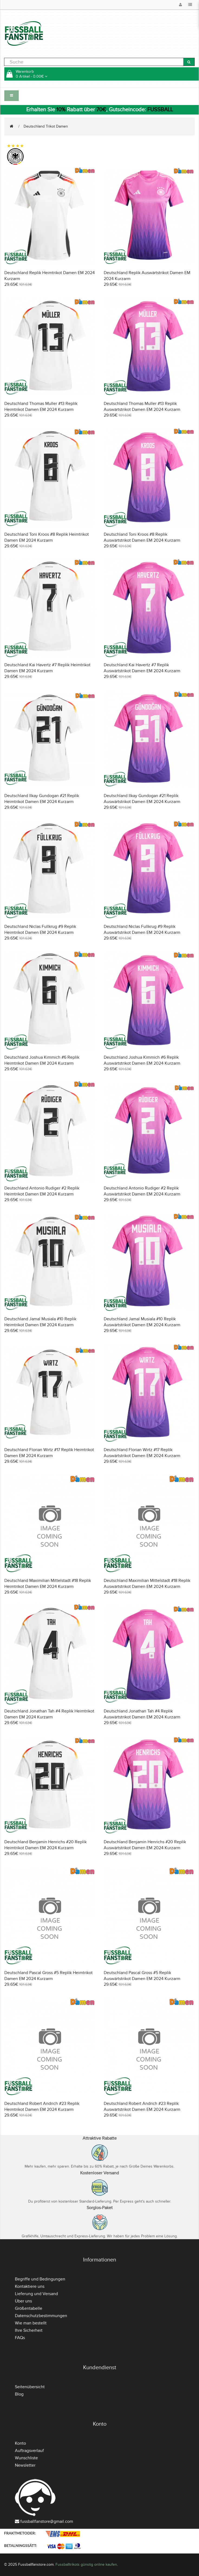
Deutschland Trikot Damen (46, 126)
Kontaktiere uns (29, 2286)
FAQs (20, 2337)
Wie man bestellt (31, 2323)
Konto (20, 2443)
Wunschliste (26, 2458)
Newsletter (25, 2465)
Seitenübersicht (30, 2387)
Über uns (23, 2301)
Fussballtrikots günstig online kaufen (86, 2564)
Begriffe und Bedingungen (40, 2279)
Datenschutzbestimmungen (41, 2315)
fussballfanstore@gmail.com (46, 2521)
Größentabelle (28, 2308)
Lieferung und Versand (36, 2293)
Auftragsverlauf (29, 2450)
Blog (19, 2394)
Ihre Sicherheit (29, 2330)
